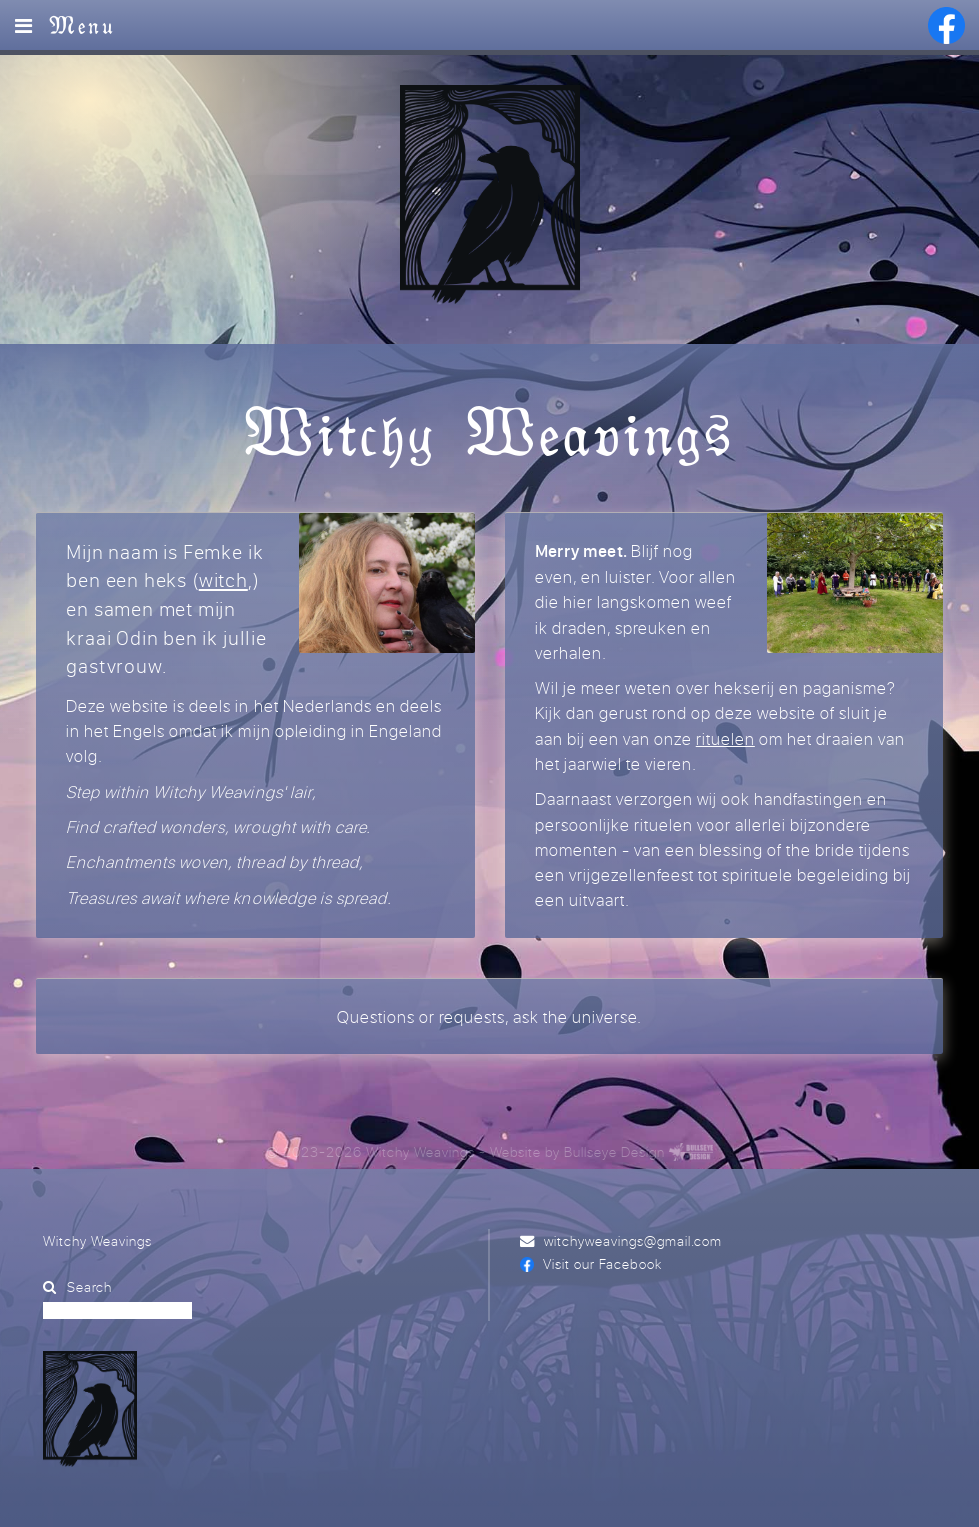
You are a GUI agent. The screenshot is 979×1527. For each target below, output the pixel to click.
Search (89, 1286)
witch (223, 579)
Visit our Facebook (602, 1263)
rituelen (725, 738)
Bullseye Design (614, 1151)
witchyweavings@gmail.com (633, 1240)
